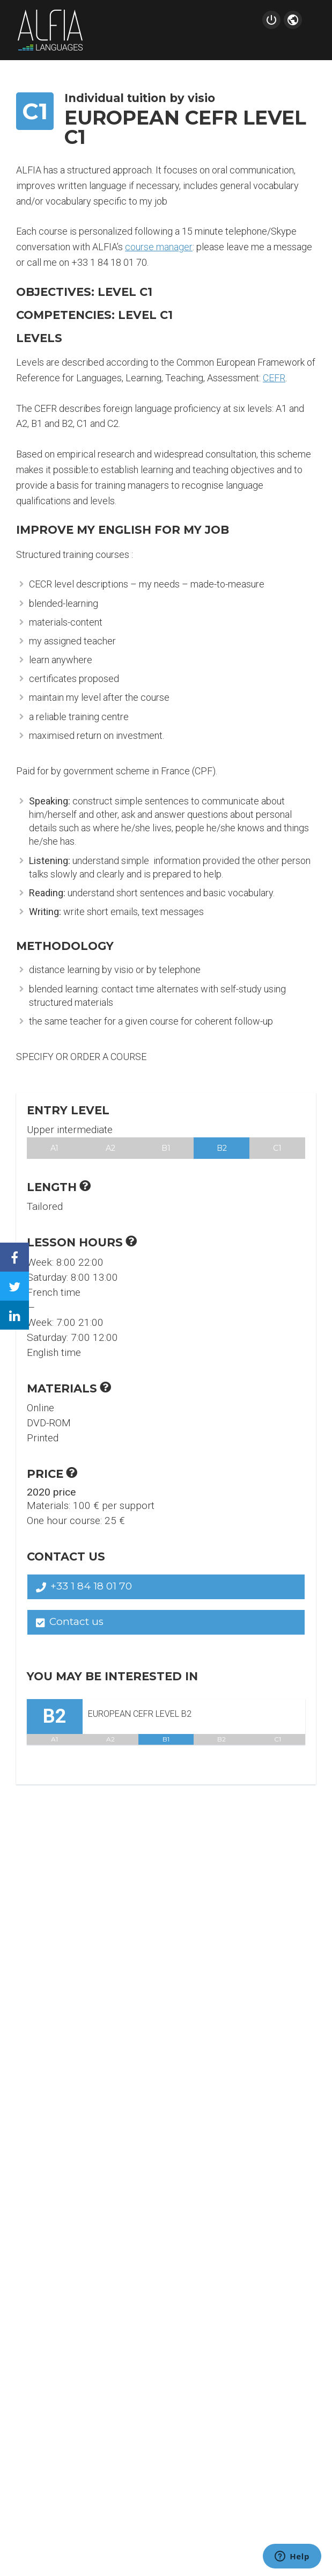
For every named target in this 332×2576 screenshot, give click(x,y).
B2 (222, 1148)
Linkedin (22, 1306)
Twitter (22, 1277)
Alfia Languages (50, 30)
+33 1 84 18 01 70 (84, 1586)
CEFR (274, 377)
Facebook (22, 1248)
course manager (159, 246)
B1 (166, 1148)
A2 (110, 1148)
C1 (277, 1148)
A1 (54, 1148)
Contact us (70, 1621)
